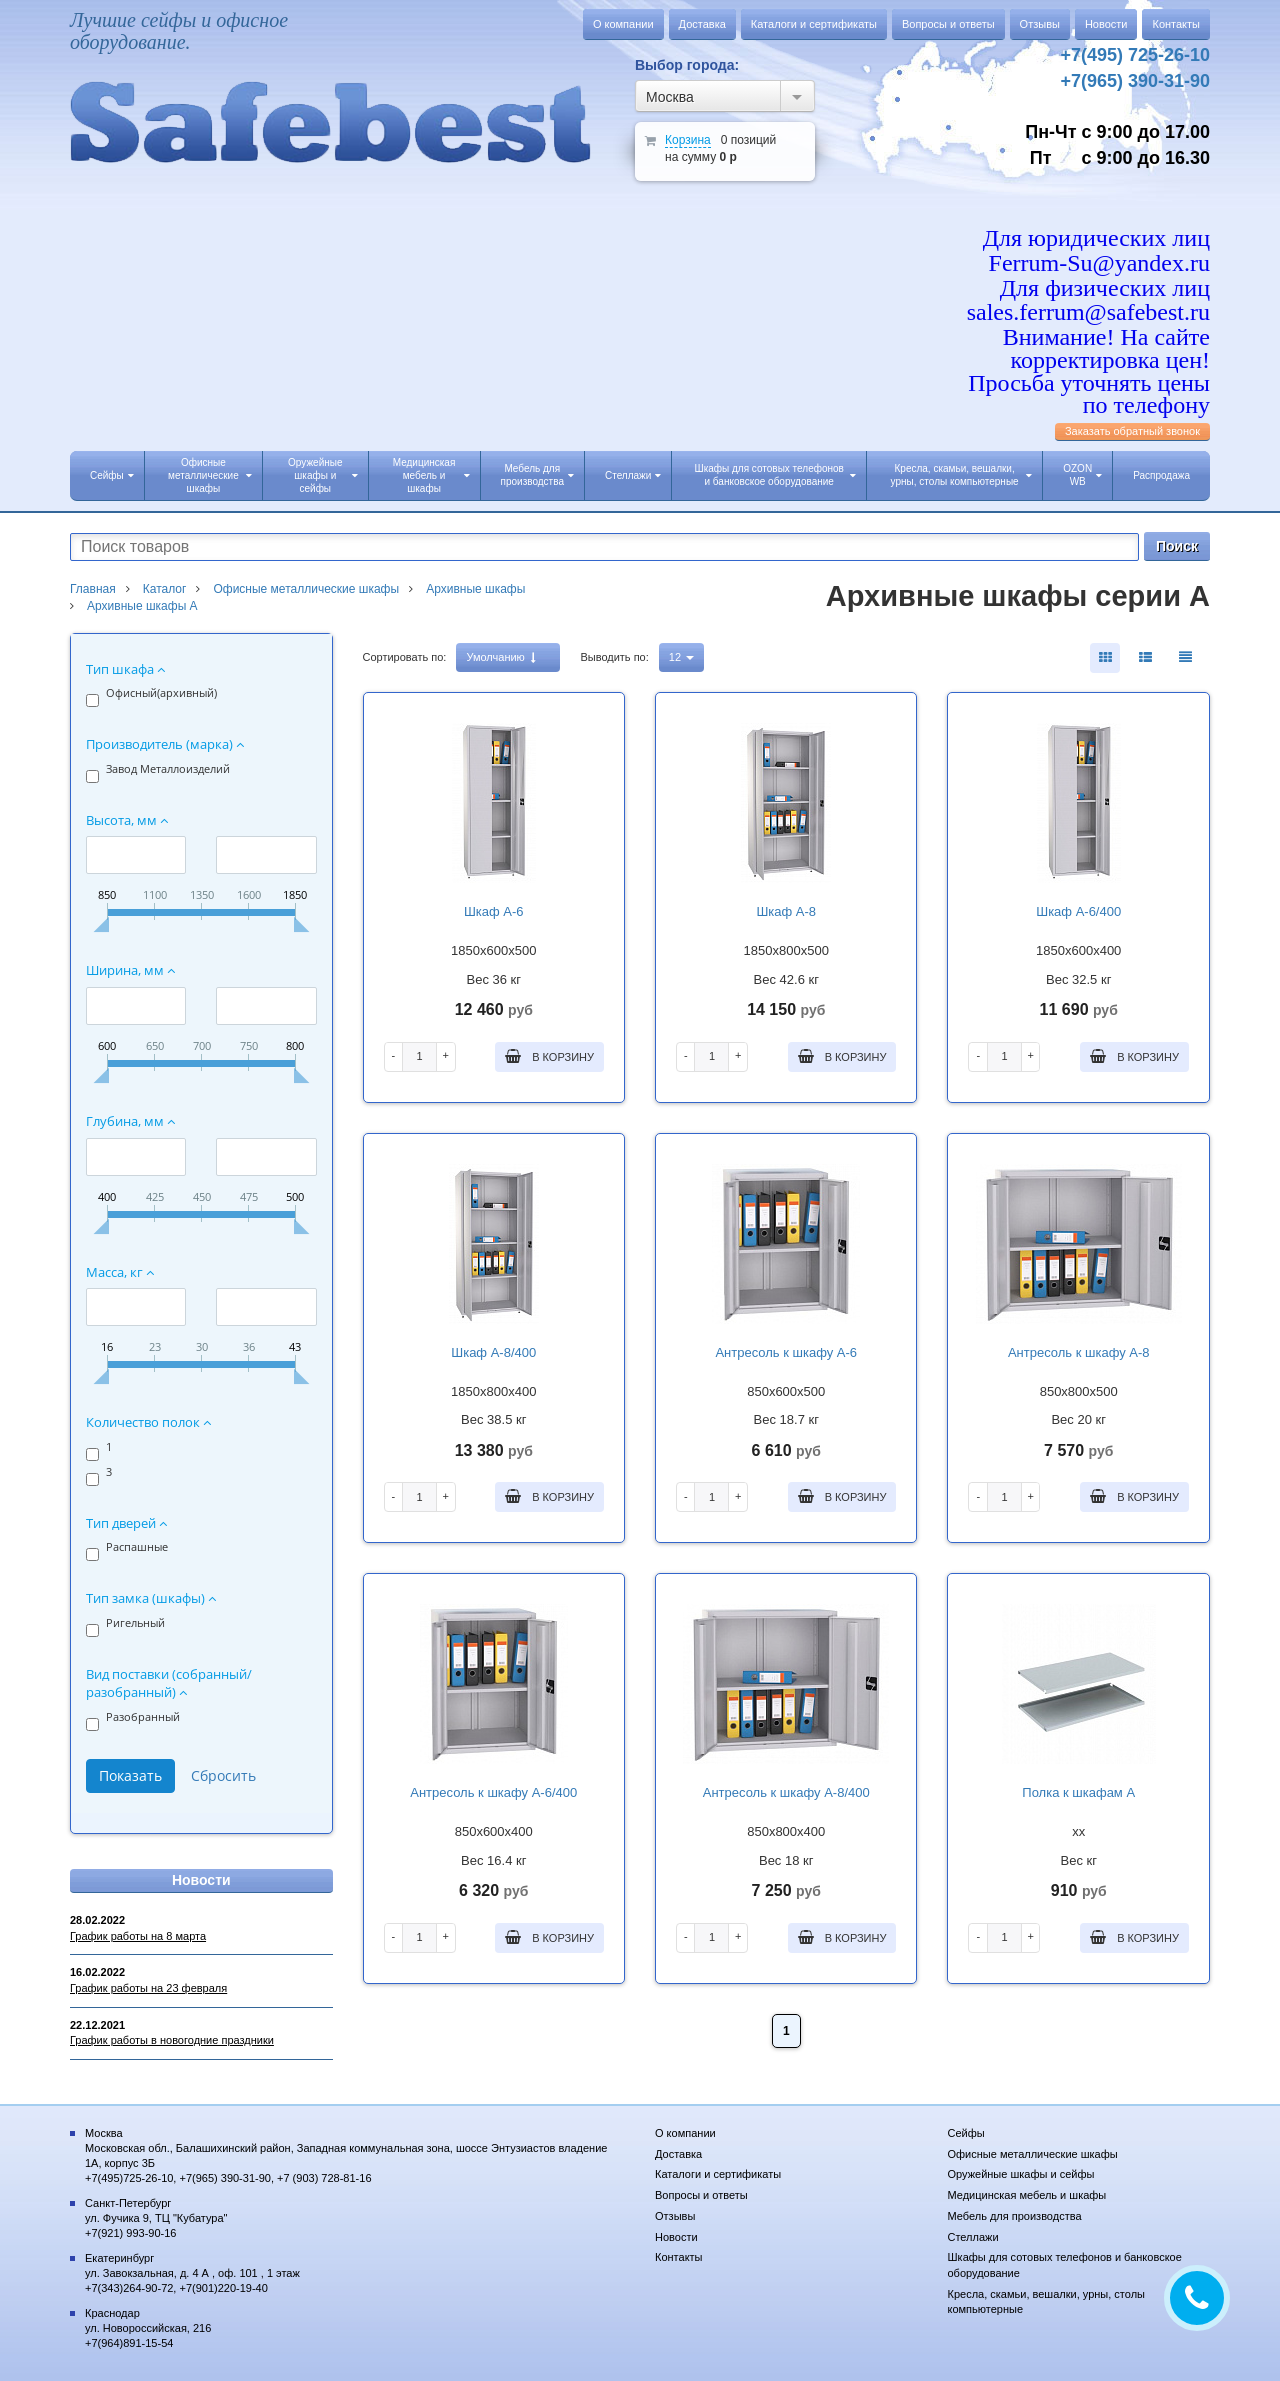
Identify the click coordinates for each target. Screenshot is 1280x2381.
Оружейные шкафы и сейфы (322, 475)
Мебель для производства (537, 475)
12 (681, 657)
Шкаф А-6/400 (1078, 911)
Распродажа (1161, 475)
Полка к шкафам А (1078, 1792)
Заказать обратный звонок (1132, 431)
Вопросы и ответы (948, 24)
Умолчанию (500, 657)
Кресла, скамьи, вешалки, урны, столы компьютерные (962, 475)
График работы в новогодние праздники (172, 2040)
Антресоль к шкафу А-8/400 (786, 1792)
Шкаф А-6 (494, 911)
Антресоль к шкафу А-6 (786, 1352)
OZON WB (1082, 475)
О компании (623, 24)
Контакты (1176, 24)
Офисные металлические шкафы (210, 475)
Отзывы (1040, 24)
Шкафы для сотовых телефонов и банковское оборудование (775, 475)
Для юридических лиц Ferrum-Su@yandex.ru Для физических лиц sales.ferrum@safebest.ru (1088, 275)
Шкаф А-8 (786, 911)
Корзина (688, 140)
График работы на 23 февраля (148, 1988)
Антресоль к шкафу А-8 (1079, 1352)
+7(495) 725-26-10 (1135, 55)
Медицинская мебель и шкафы (431, 475)
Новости (1106, 24)
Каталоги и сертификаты (814, 24)
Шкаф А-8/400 (493, 1352)
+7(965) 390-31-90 (1135, 81)
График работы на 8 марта (138, 1936)
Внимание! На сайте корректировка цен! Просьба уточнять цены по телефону (1089, 371)
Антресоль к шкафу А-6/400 (493, 1792)
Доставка (702, 24)
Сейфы (112, 475)
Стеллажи (633, 475)
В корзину (549, 1056)
